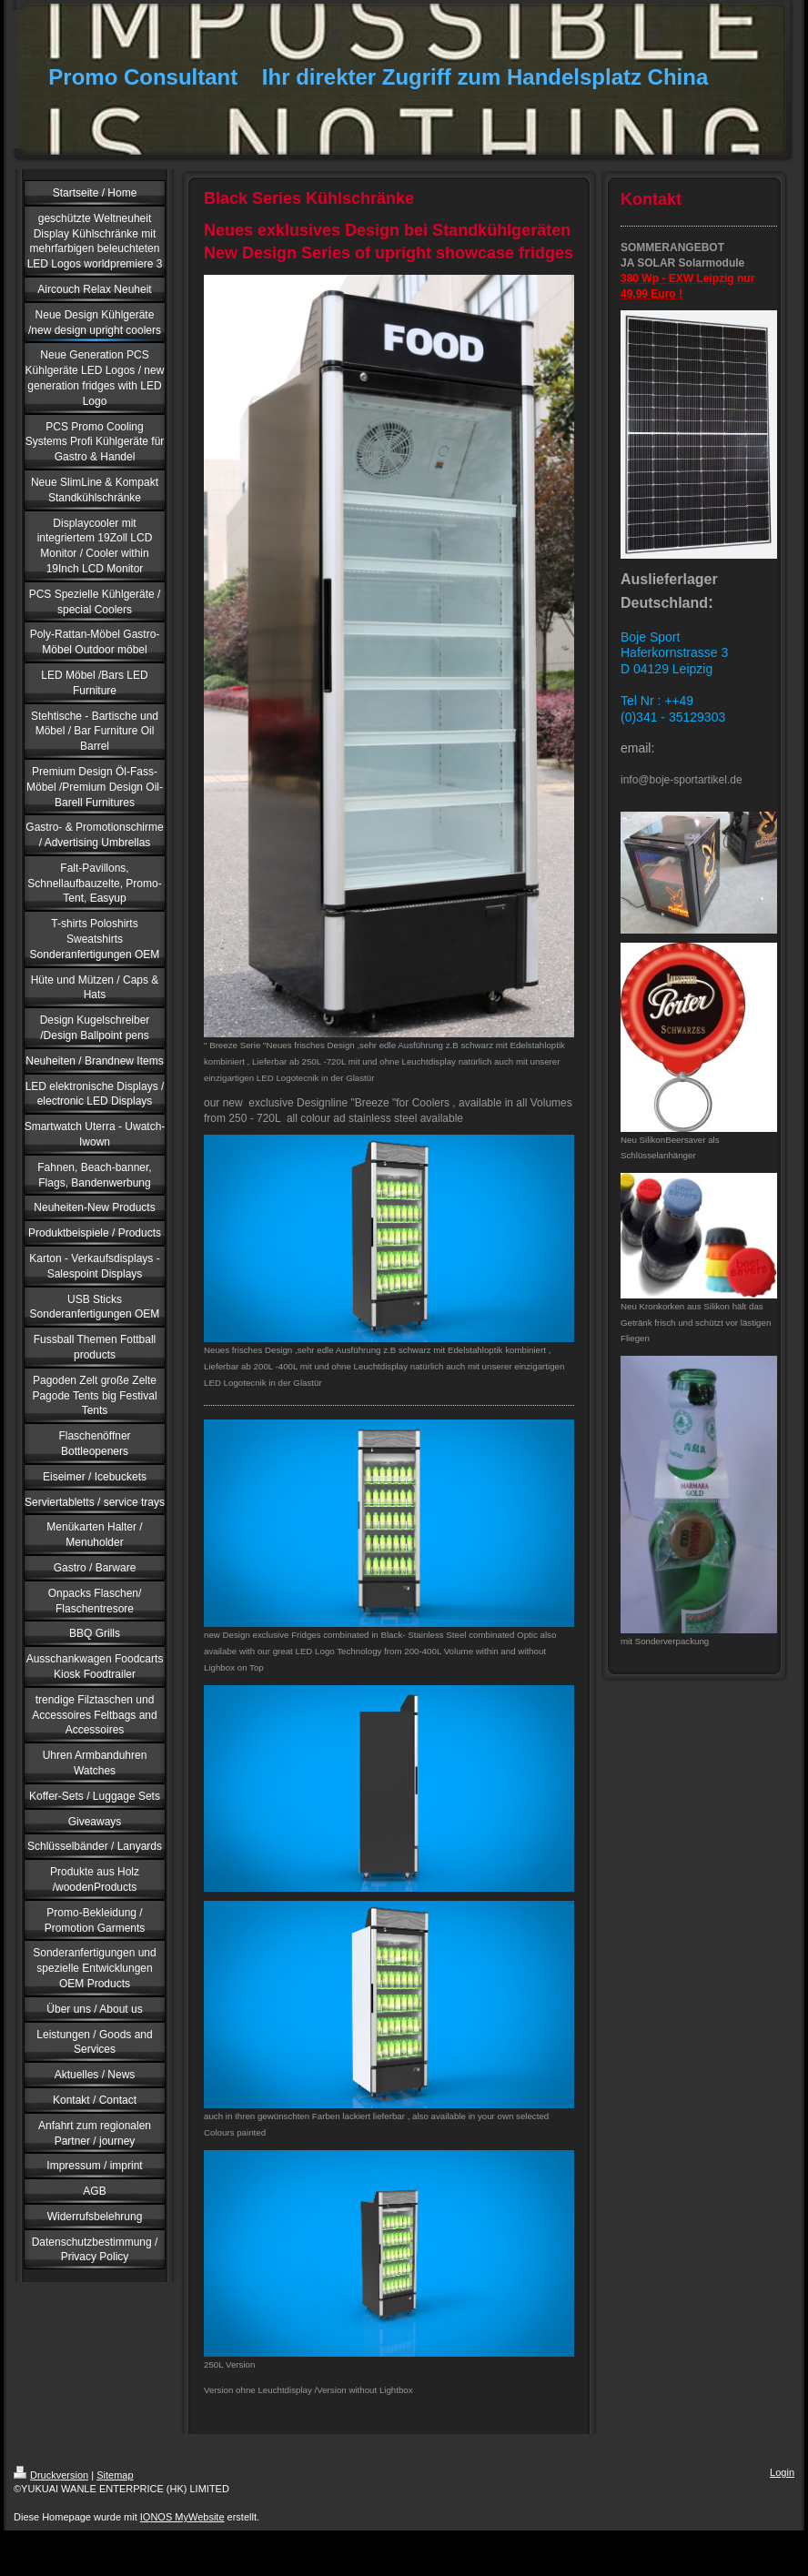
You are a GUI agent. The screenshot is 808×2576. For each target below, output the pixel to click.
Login (782, 2472)
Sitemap (114, 2475)
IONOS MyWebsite (182, 2516)
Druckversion (51, 2475)
